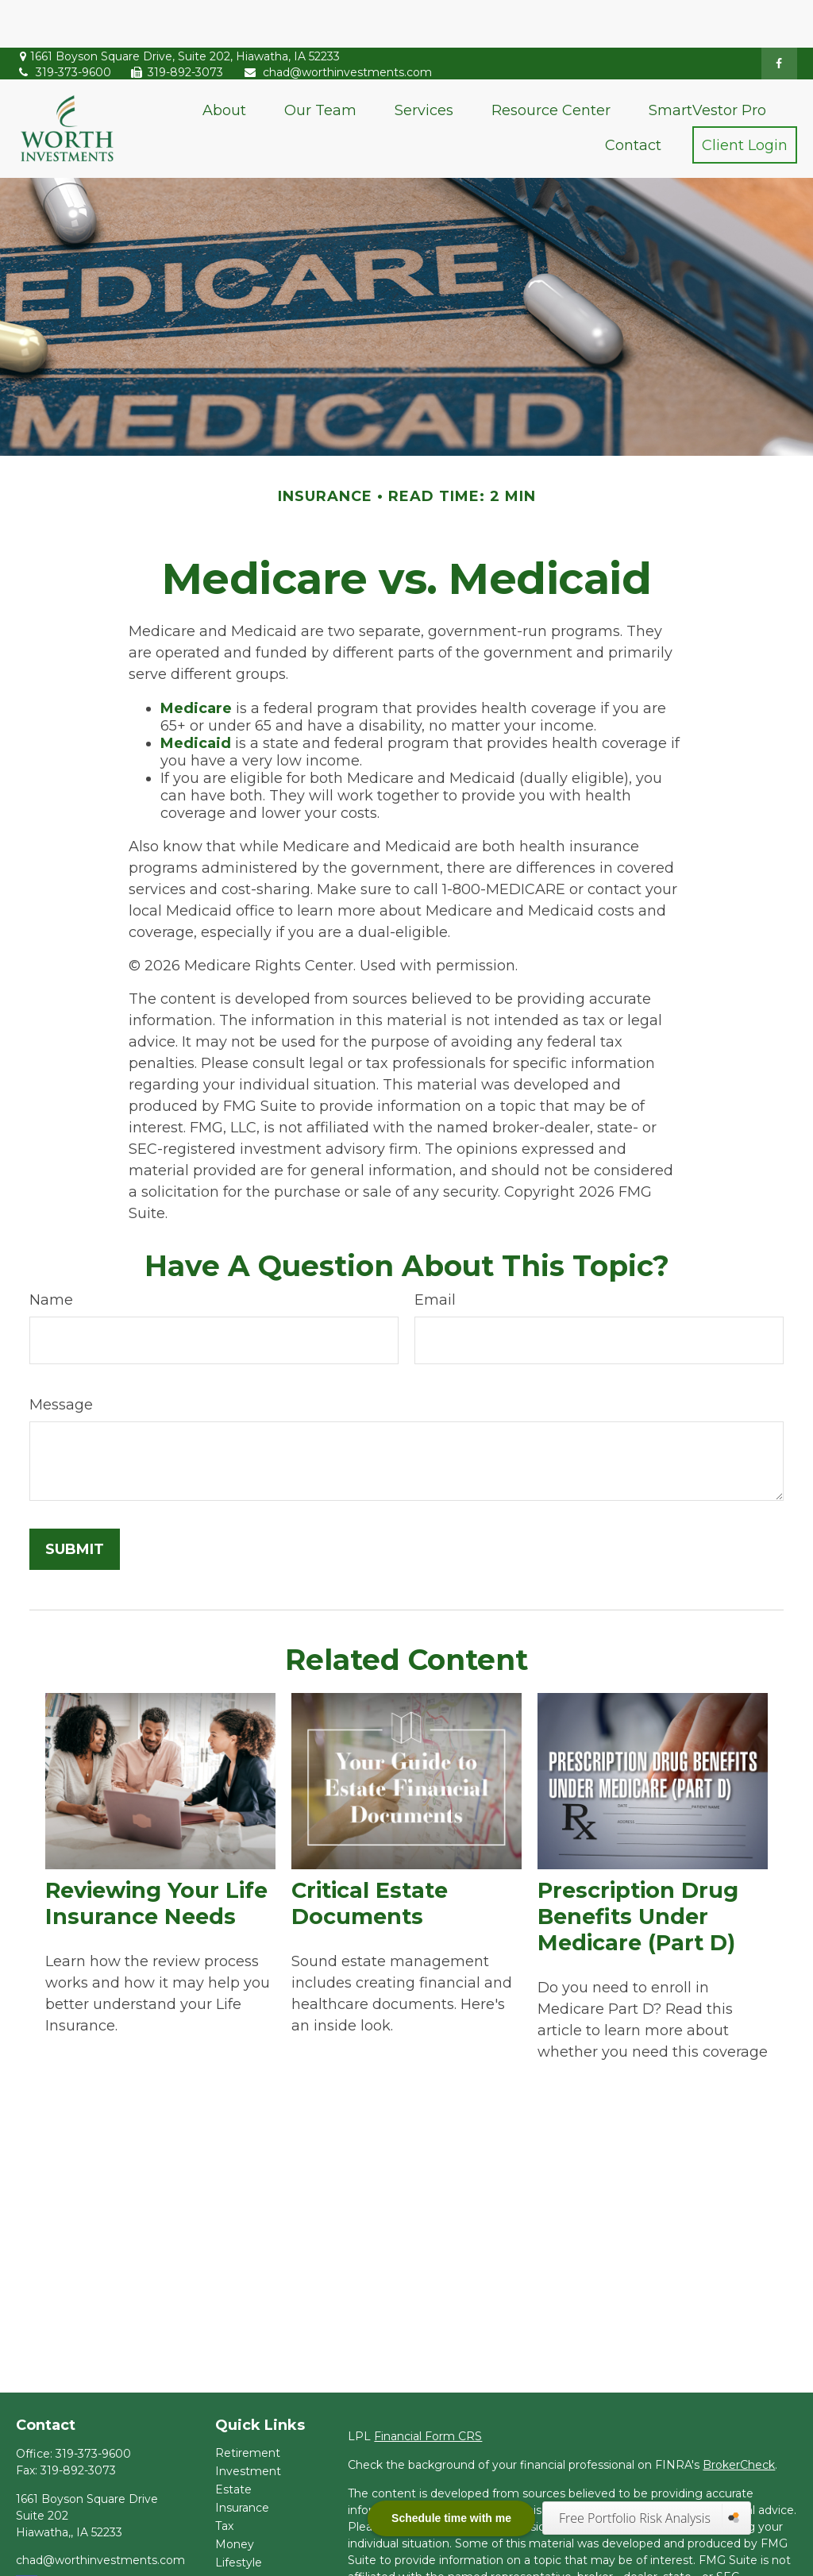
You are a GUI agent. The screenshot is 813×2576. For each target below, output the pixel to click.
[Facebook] (779, 16)
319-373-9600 (63, 24)
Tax (224, 2478)
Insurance (242, 2460)
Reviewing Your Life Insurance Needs (156, 1856)
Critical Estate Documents (369, 1856)
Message (61, 1357)
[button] (224, 62)
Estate (233, 2442)
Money (234, 2496)
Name (51, 1252)
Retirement (247, 2405)
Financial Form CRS (428, 2388)
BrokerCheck (739, 2417)
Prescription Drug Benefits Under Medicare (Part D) (638, 1869)
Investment (248, 2423)
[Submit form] (74, 1501)
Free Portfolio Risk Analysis (636, 2518)
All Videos (241, 2551)
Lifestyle (238, 2515)
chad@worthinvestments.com (337, 24)
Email (435, 1252)
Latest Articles (255, 2533)
